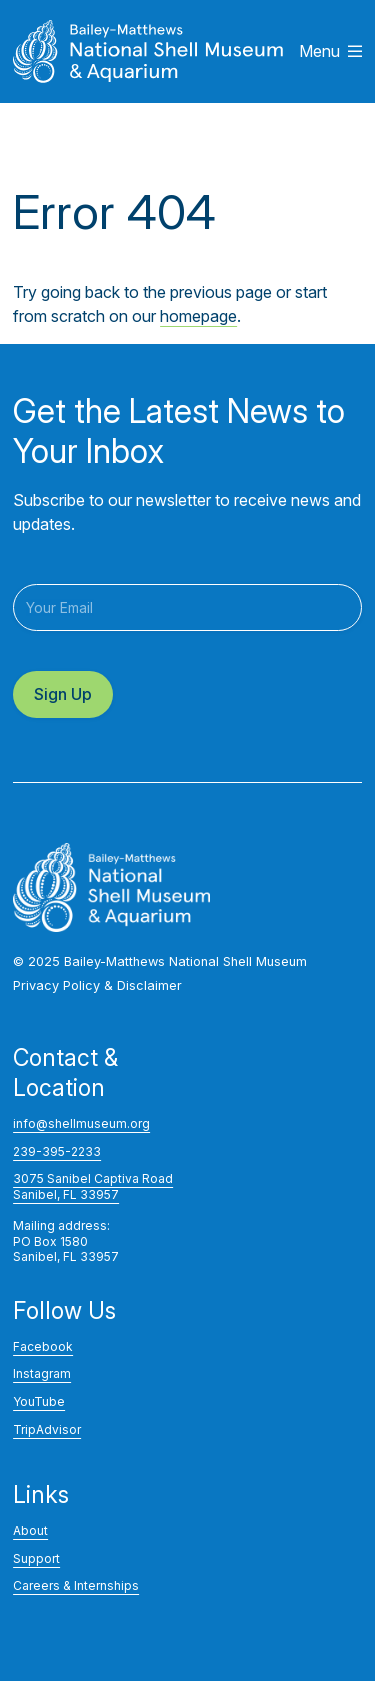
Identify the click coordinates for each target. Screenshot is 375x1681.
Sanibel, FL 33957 (66, 1194)
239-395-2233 (57, 1151)
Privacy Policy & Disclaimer (97, 985)
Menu (330, 51)
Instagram (42, 1373)
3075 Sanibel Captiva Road (93, 1178)
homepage (198, 316)
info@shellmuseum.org (81, 1123)
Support (36, 1558)
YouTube (39, 1401)
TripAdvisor (47, 1429)
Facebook (43, 1346)
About (30, 1530)
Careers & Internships (76, 1585)
